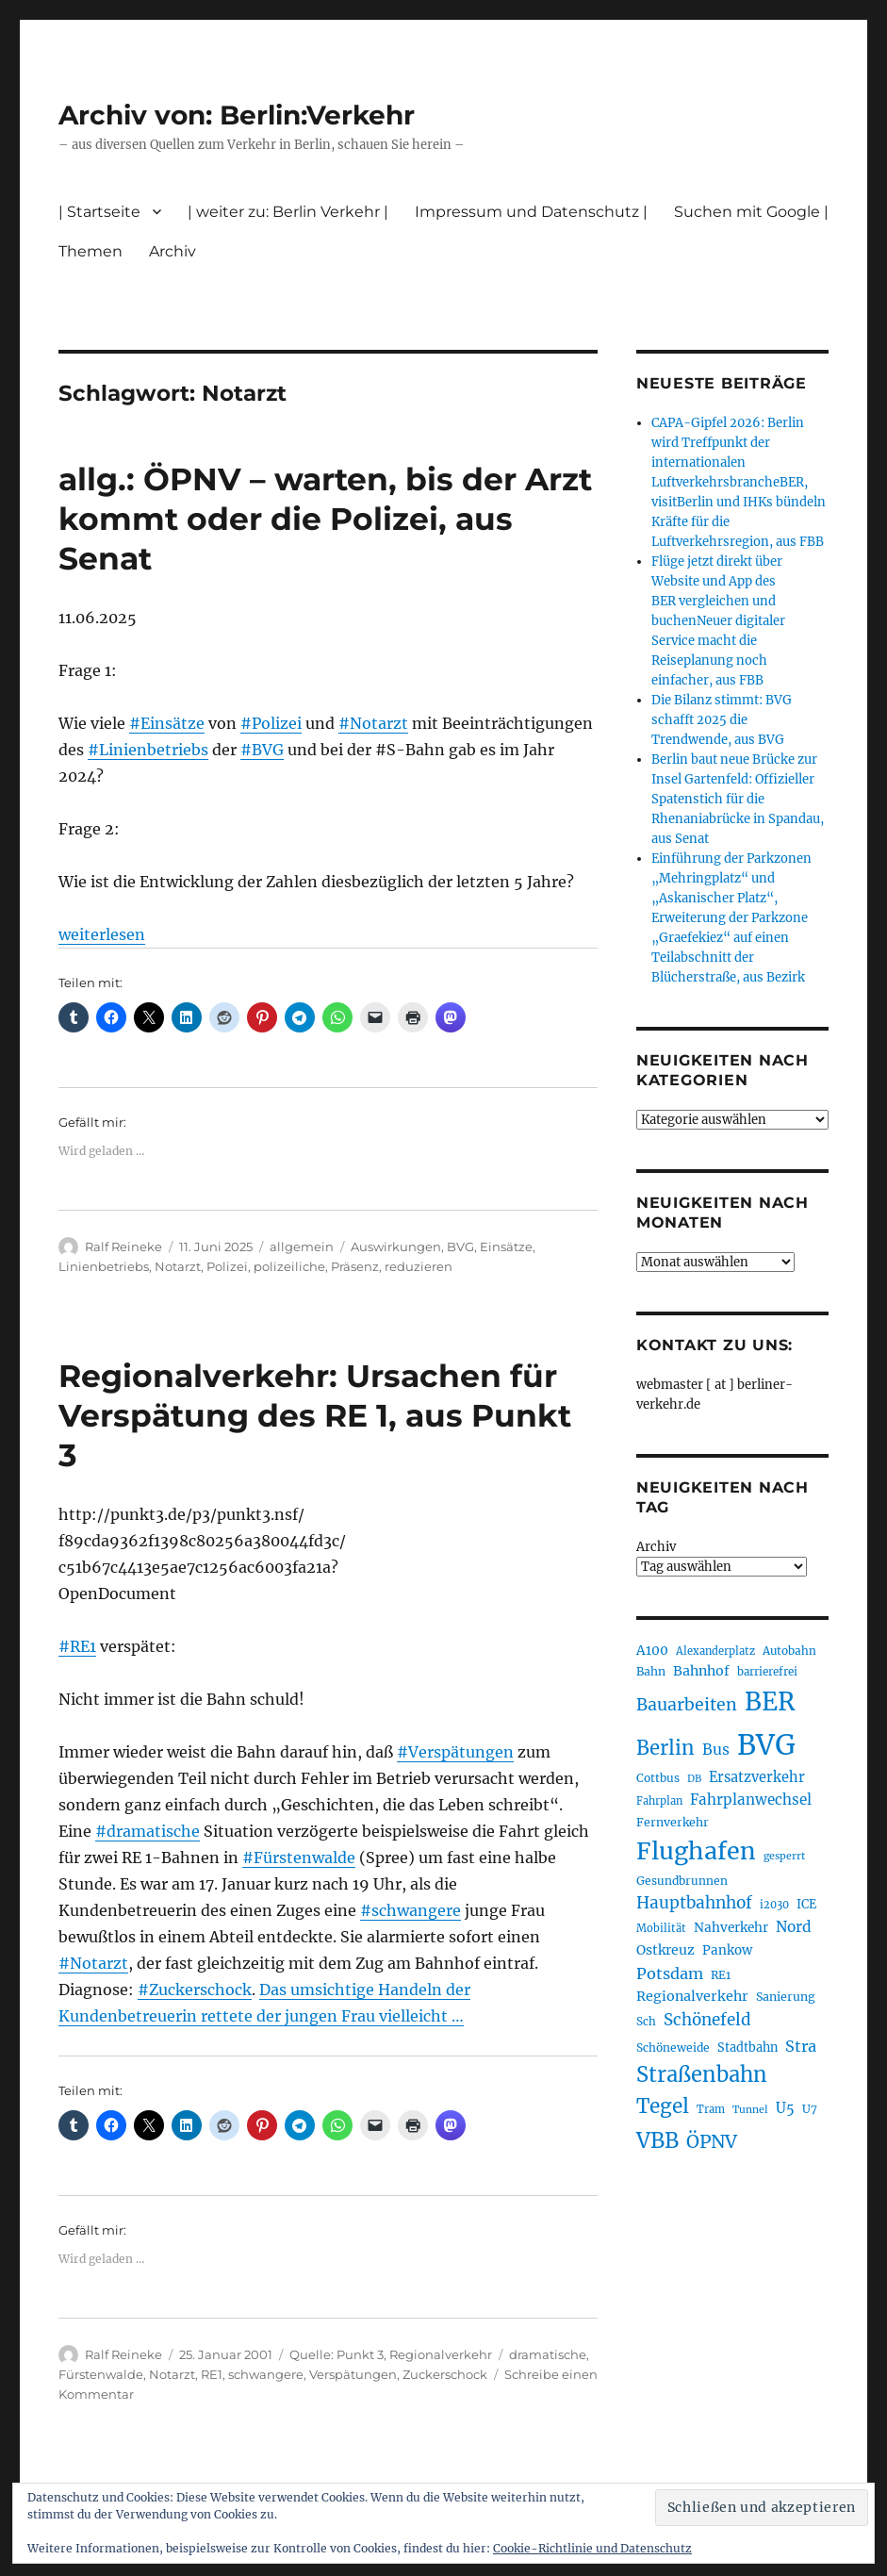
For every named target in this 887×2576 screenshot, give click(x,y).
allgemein (302, 1246)
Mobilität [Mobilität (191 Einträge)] (661, 1928)
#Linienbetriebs (148, 749)
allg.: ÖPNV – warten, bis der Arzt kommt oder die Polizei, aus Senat (325, 518)
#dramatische (147, 1831)
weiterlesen (101, 934)
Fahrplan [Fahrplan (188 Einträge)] (659, 1801)
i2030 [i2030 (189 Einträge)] (774, 1904)
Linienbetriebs (103, 1266)
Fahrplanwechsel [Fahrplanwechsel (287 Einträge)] (751, 1799)
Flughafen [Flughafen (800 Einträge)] (696, 1851)
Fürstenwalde (100, 2374)
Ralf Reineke (123, 1246)
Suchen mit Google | (751, 212)
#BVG (262, 749)
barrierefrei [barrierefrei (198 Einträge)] (767, 1671)
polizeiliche (289, 1266)
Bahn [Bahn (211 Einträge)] (650, 1671)
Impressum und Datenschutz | (531, 212)
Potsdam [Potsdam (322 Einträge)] (669, 1973)
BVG (460, 1246)
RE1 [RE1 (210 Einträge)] (721, 1975)
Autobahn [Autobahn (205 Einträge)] (789, 1650)
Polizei (227, 1266)
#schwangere (410, 1910)
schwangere (266, 2374)
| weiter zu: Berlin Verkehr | (288, 212)
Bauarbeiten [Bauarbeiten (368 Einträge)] (686, 1704)
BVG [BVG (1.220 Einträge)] (766, 1744)
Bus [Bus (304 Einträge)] (716, 1750)
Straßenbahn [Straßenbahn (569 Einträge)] (701, 2074)
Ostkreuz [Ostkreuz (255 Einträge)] (665, 1949)
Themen (90, 251)
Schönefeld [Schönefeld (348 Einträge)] (707, 2019)
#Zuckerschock (195, 1989)
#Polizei (271, 723)
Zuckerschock (444, 2374)
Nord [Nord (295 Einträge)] (794, 1927)
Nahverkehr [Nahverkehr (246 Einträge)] (731, 1928)
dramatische (547, 2354)
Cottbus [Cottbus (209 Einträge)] (658, 1778)
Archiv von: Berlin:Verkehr (236, 115)
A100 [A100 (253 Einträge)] (652, 1650)
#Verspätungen (455, 1751)
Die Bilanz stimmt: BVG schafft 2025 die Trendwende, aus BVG (721, 720)
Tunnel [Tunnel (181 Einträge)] (750, 2110)
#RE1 (77, 1646)
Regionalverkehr (440, 2354)
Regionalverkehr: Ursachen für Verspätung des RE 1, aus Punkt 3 (314, 1415)
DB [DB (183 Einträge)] (694, 1779)
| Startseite (99, 212)
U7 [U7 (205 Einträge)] (809, 2109)
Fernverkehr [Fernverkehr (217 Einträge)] (672, 1822)
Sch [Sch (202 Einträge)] (646, 2021)
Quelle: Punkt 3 (336, 2354)
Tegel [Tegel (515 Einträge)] (662, 2106)
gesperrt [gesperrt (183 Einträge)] (784, 1856)
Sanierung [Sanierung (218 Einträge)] (785, 1997)
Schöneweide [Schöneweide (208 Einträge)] (673, 2047)
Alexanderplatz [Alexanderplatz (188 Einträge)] (715, 1651)
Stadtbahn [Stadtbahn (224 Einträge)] (747, 2047)
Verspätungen (353, 2374)
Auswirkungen (396, 1246)
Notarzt (178, 1266)
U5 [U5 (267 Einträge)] (785, 2108)
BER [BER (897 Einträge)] (770, 1701)
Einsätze (506, 1246)
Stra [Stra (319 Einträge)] (800, 2046)
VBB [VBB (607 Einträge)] (657, 2140)
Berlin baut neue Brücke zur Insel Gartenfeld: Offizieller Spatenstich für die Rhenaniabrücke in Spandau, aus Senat (737, 799)
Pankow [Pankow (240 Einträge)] (727, 1950)
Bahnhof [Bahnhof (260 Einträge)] (701, 1670)
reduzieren (418, 1266)
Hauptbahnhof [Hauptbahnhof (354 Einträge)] (694, 1902)
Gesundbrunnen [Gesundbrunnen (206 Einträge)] (682, 1881)
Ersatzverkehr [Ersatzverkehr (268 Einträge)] (757, 1777)
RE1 (211, 2374)
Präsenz (355, 1266)
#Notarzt (373, 723)
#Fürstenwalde (298, 1857)
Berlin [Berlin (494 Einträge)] (665, 1748)
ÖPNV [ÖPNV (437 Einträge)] (711, 2141)
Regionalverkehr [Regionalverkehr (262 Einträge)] (692, 1996)
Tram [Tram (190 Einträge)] (711, 2109)
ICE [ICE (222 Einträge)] (806, 1904)
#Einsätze (167, 723)
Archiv (172, 251)
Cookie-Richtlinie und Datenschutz (592, 2548)
